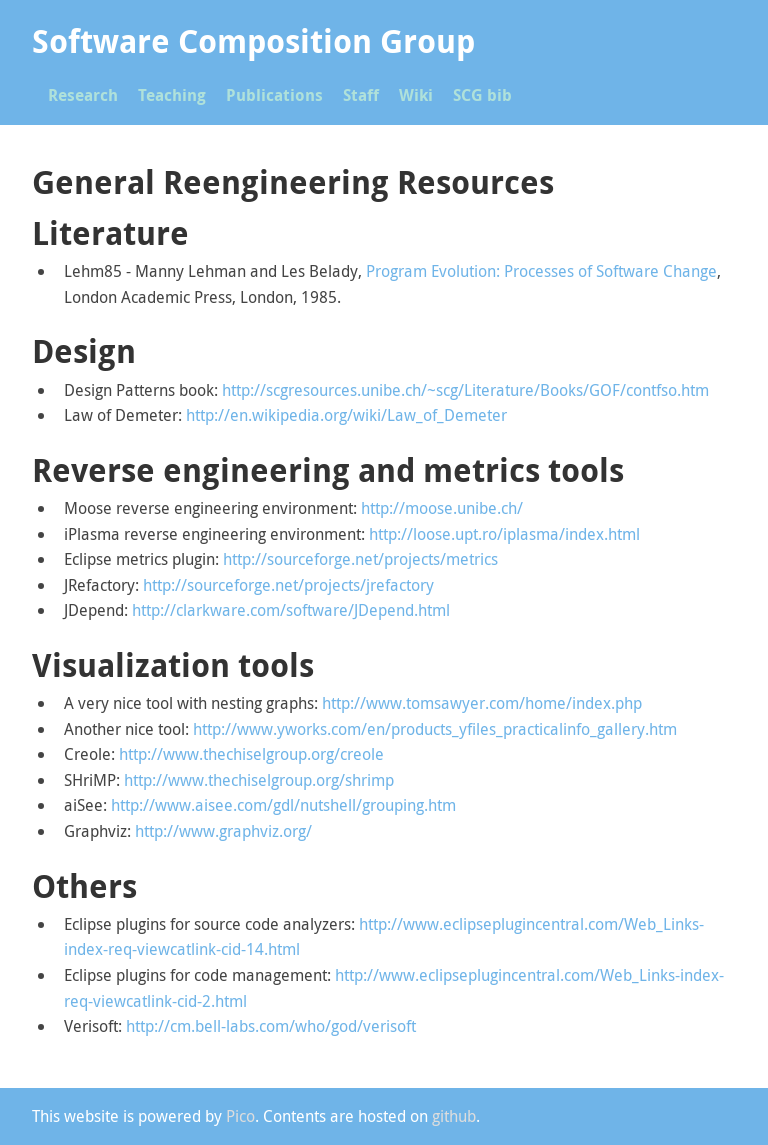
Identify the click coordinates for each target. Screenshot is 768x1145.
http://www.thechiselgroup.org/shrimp (259, 780)
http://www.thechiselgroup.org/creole (251, 754)
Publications (274, 95)
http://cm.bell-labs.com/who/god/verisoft (271, 1026)
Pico (240, 1116)
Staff (361, 95)
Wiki (416, 95)
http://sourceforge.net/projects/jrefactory (288, 585)
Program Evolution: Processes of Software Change (541, 271)
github (454, 1116)
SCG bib (482, 95)
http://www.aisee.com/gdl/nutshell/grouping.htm (283, 805)
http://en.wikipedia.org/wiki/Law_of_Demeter (346, 415)
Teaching (172, 95)
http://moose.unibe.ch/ (442, 508)
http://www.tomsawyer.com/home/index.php (482, 703)
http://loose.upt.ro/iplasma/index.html (504, 534)
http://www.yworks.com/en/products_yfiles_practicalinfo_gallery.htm (435, 729)
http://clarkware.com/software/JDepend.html (291, 610)
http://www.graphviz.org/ (223, 831)
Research (83, 95)
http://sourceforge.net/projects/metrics (360, 559)
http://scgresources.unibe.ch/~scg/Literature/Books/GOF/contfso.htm (465, 390)
